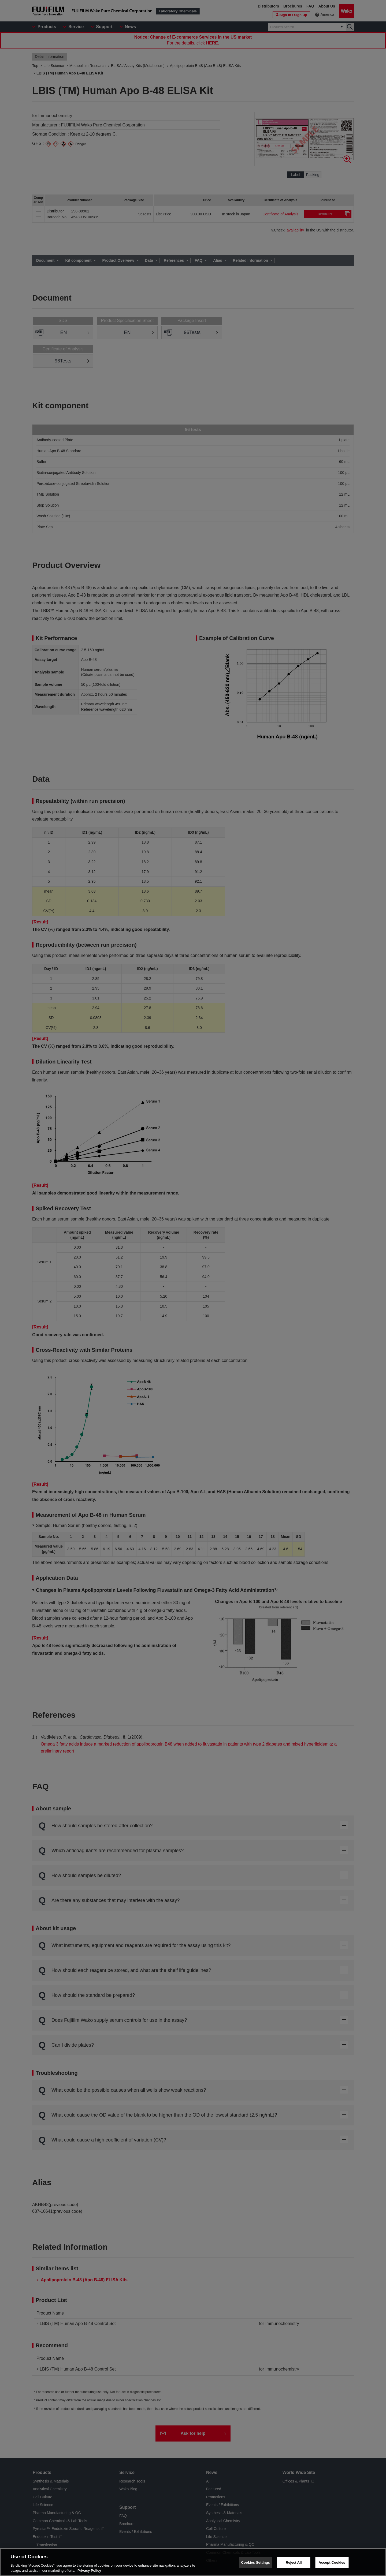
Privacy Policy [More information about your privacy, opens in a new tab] (89, 2570)
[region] (193, 2562)
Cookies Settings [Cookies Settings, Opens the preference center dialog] (255, 2562)
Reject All (294, 2562)
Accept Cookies (332, 2562)
